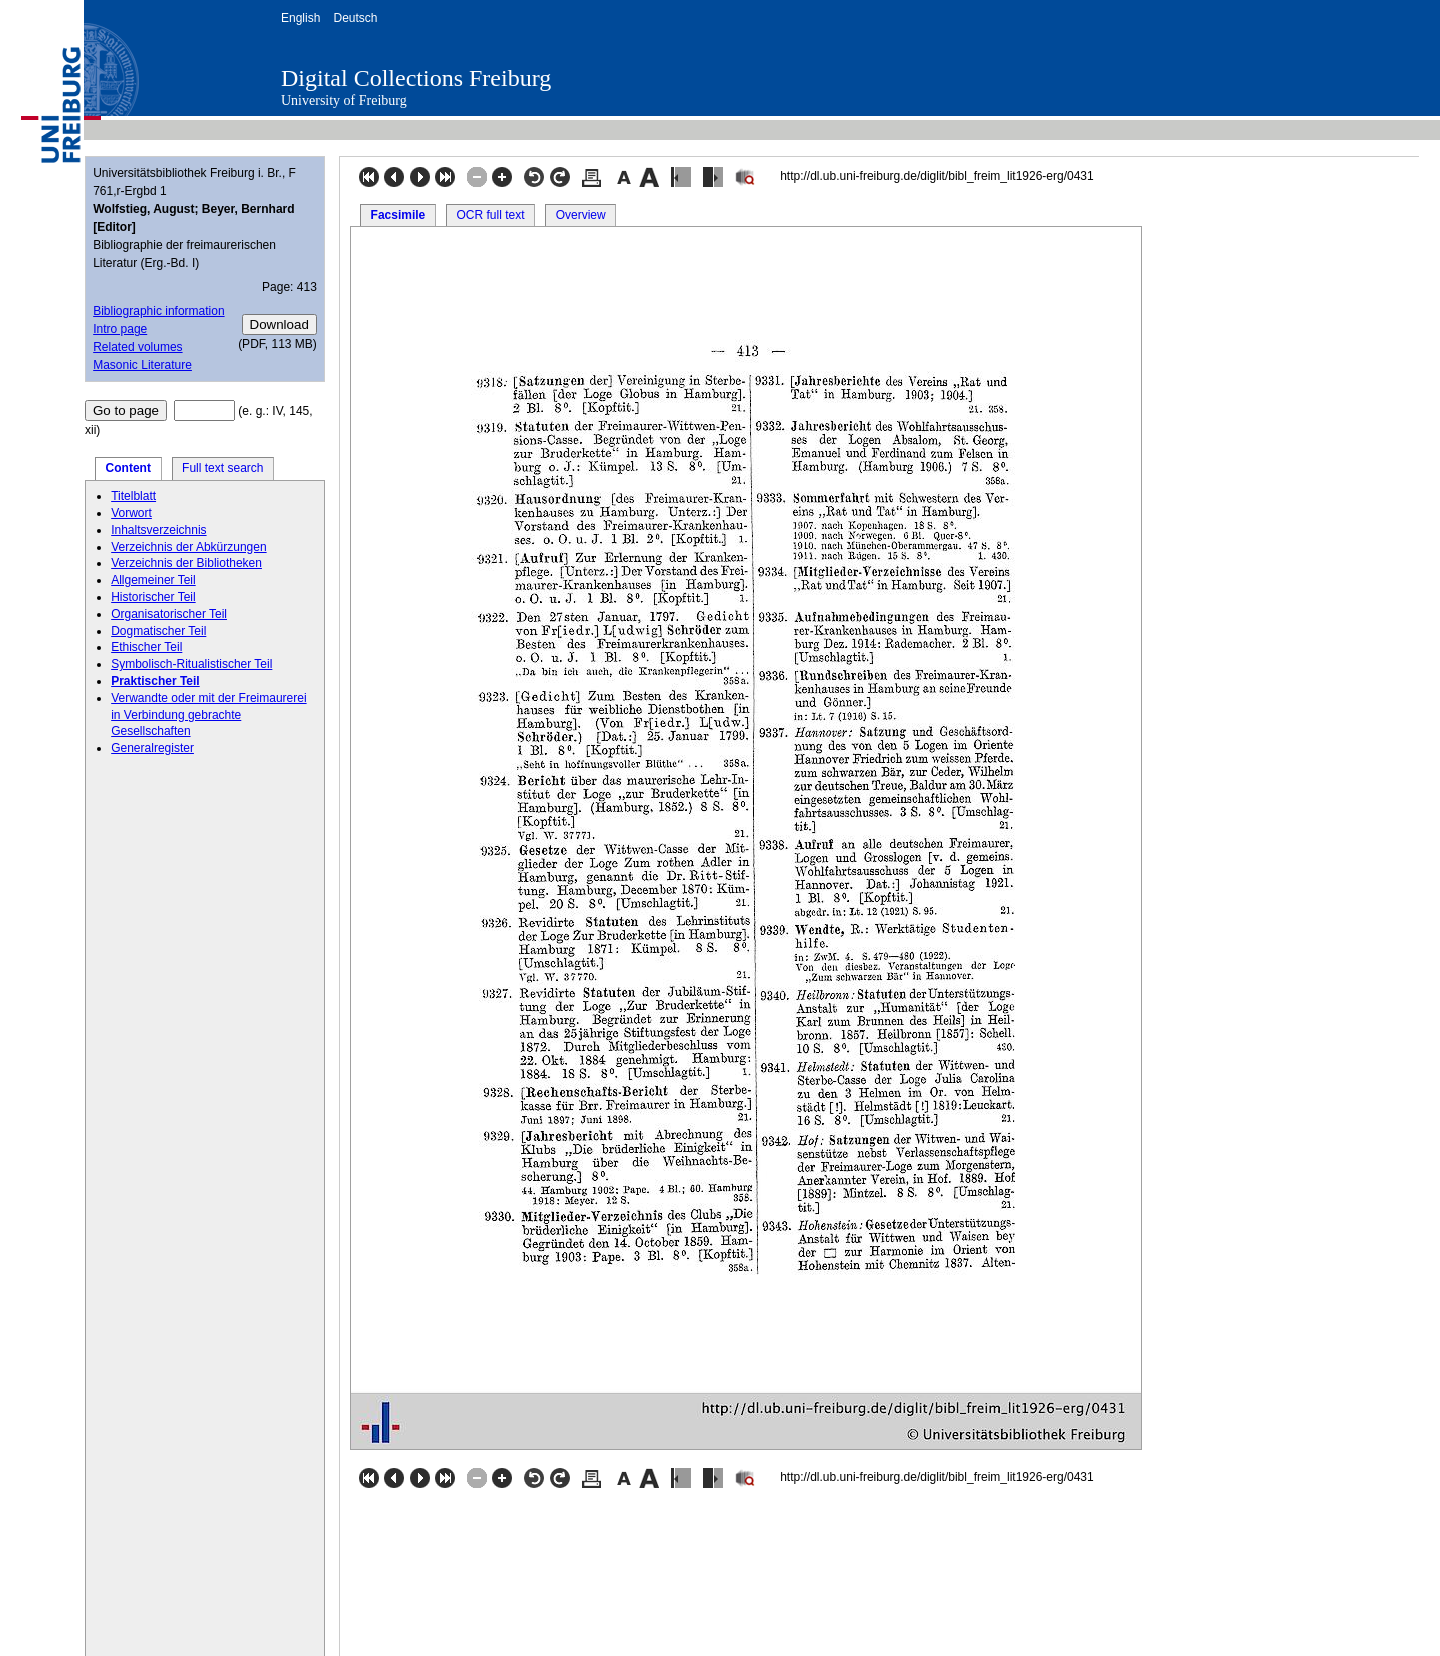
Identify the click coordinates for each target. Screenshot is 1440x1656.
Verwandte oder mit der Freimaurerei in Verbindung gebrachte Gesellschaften (208, 715)
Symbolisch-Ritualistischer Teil (191, 664)
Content (128, 468)
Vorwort (131, 513)
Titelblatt (133, 496)
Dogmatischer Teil (158, 631)
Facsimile (398, 215)
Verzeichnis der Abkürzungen (188, 547)
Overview (581, 215)
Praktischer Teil (155, 681)
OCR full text (490, 215)
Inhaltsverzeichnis (158, 530)
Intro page (120, 329)
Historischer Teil (153, 597)
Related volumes (137, 347)
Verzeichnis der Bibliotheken (186, 563)
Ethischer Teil (146, 647)
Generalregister (152, 748)
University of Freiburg (344, 100)
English (300, 18)
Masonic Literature (142, 365)
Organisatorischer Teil (169, 614)
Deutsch (355, 18)
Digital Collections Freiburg (416, 78)
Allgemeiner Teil (153, 580)
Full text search (222, 468)
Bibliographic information (158, 311)
